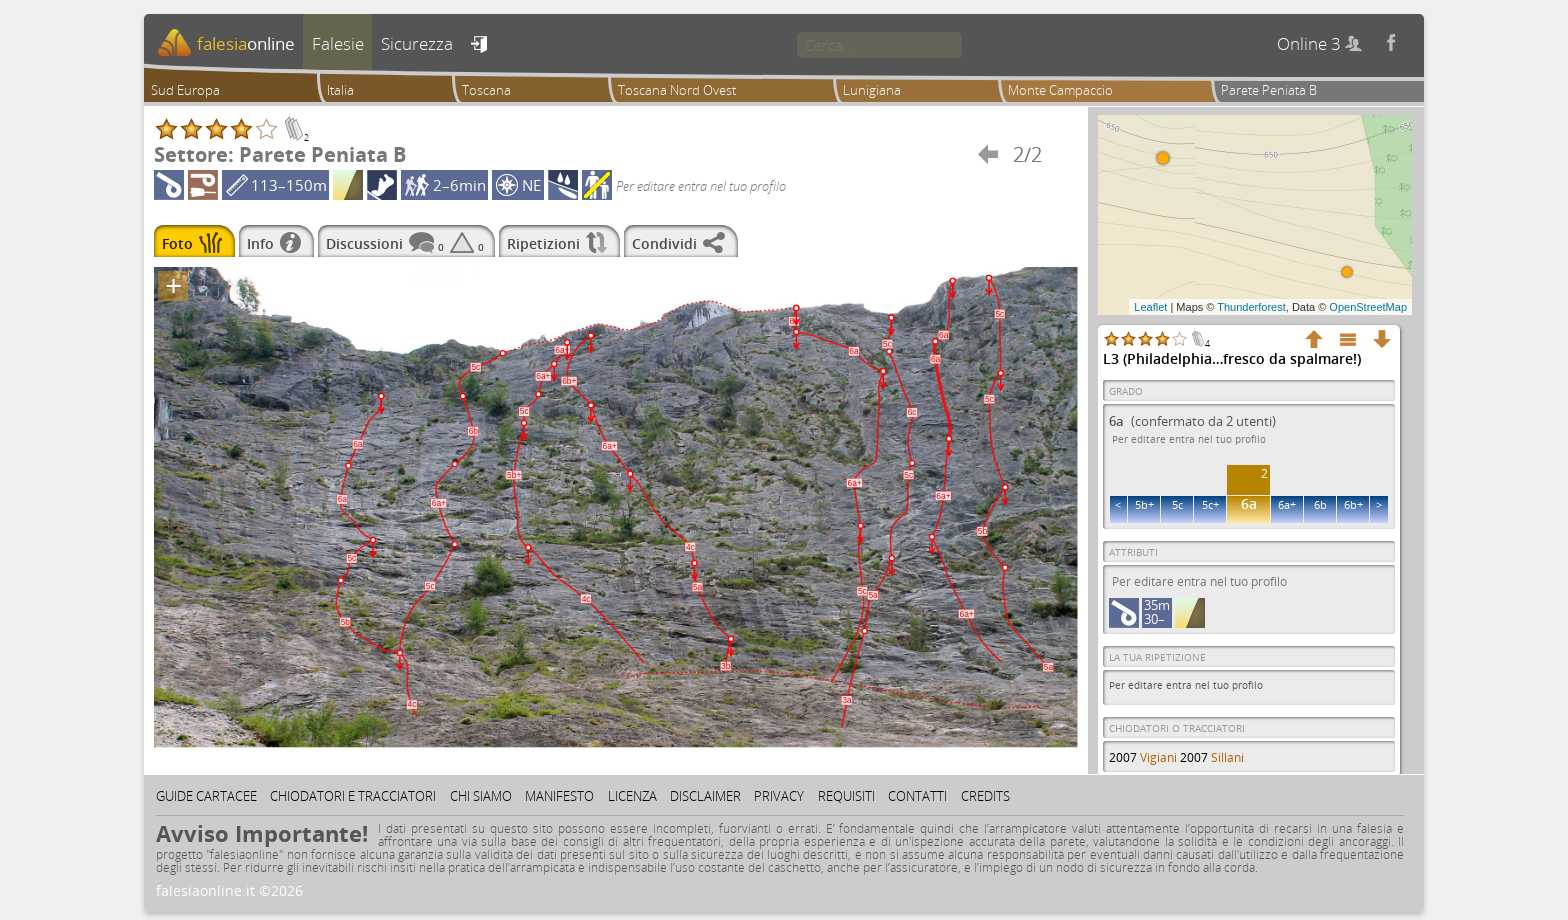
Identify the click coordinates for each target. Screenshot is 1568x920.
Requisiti (846, 796)
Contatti (917, 796)
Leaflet (1150, 307)
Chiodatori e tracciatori (353, 796)
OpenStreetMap (1368, 307)
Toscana (486, 90)
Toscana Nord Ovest (677, 90)
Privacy (779, 796)
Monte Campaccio (1060, 90)
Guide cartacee (206, 796)
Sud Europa (185, 90)
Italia (340, 90)
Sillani (1227, 757)
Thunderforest (1251, 307)
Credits (985, 796)
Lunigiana (872, 90)
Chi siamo (481, 796)
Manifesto (559, 796)
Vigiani (1158, 757)
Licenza (632, 796)
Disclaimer (705, 796)
